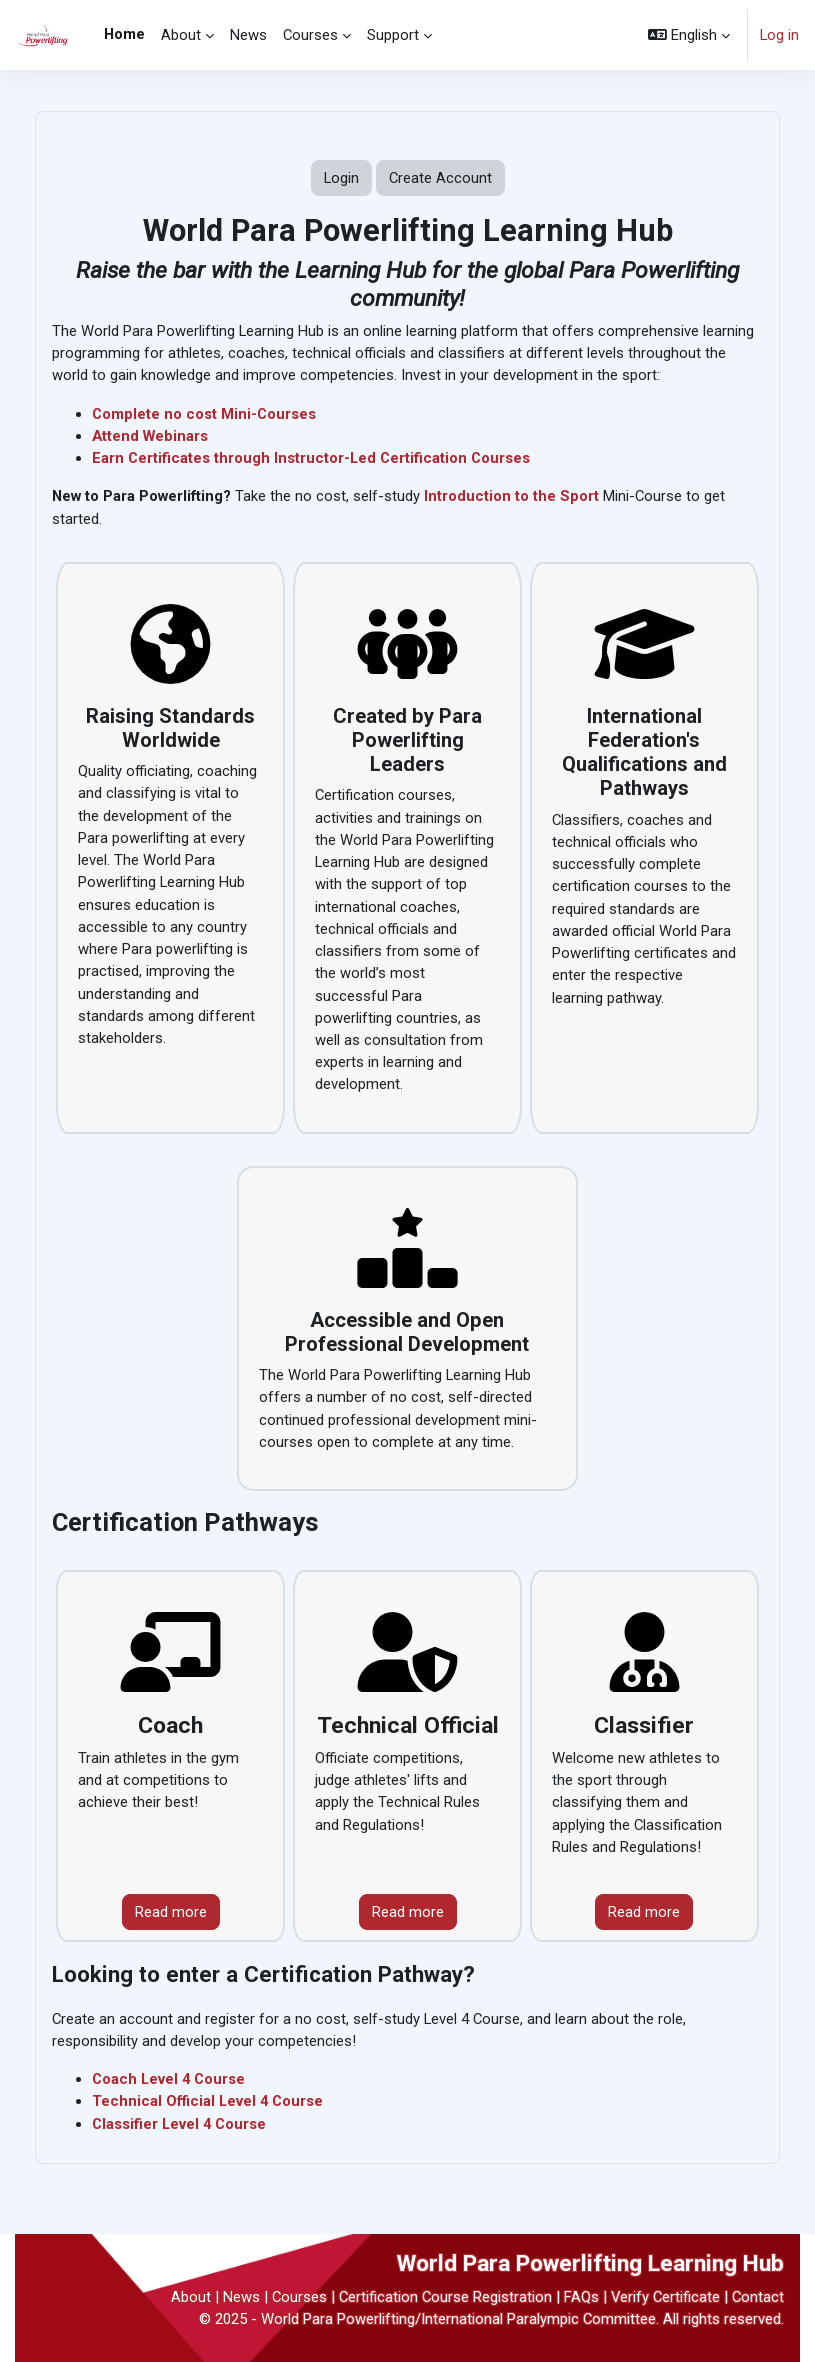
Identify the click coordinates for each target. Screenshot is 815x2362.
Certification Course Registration (445, 2297)
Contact (758, 2297)
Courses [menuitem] (310, 35)
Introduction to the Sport (511, 496)
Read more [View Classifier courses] (644, 1912)
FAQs (581, 2297)
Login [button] (341, 178)
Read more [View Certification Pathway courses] (171, 1912)
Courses (299, 2297)
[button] (689, 35)
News (241, 2297)
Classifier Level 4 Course (180, 2124)
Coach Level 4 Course (169, 2079)
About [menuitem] (181, 35)
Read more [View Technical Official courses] (408, 1912)
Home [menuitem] (124, 34)
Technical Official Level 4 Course (208, 2101)
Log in (779, 35)
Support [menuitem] (393, 35)
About (191, 2297)
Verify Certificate (665, 2297)
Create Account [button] (440, 178)
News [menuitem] (248, 35)
